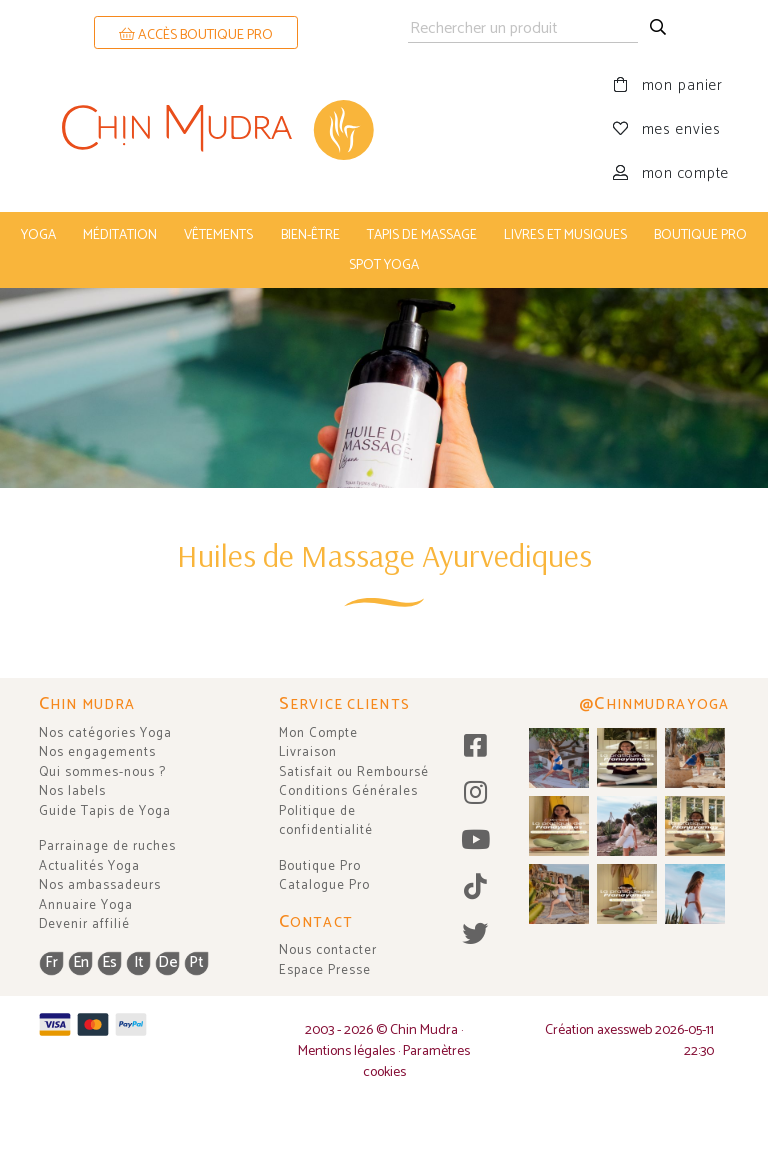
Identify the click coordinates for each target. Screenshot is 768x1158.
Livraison (308, 752)
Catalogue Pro (324, 885)
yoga (38, 235)
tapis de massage (422, 235)
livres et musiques (565, 235)
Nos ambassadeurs (100, 885)
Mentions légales (346, 1051)
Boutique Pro (320, 866)
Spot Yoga (384, 265)
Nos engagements (97, 752)
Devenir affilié (84, 924)
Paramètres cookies (417, 1062)
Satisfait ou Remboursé (354, 772)
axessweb (624, 1030)
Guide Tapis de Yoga (105, 811)
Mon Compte (318, 733)
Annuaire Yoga (86, 905)
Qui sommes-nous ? (102, 772)
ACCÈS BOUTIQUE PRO (196, 35)
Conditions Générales (348, 791)
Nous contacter (328, 950)
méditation (120, 235)
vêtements (218, 235)
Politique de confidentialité (326, 821)
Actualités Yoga (89, 866)
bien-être (310, 235)
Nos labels (72, 791)
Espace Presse (325, 970)
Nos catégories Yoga (105, 733)
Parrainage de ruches (107, 846)
